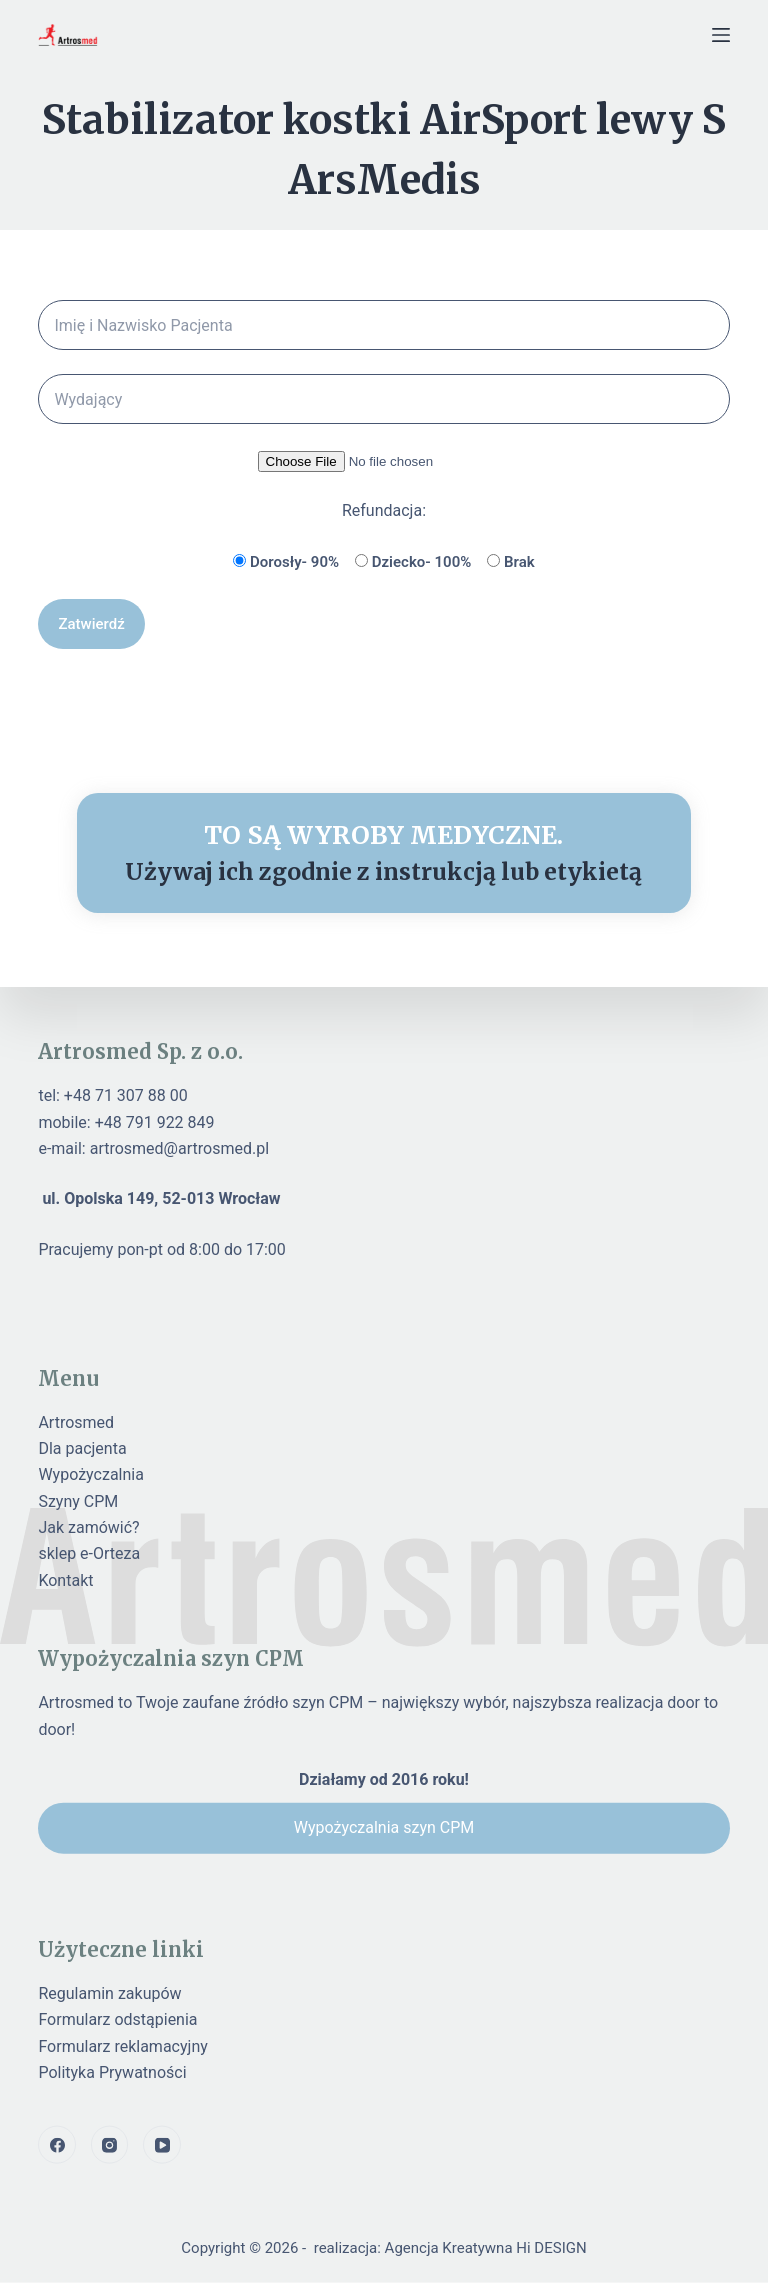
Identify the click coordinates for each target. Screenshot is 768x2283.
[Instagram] (110, 2145)
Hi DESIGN (551, 2248)
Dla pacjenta (82, 1448)
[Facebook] (57, 2145)
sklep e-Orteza (89, 1553)
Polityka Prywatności (112, 2072)
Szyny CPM (78, 1500)
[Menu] (721, 35)
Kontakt (65, 1579)
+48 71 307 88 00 (126, 1095)
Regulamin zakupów (109, 1992)
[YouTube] (162, 2145)
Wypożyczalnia (91, 1474)
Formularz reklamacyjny (122, 2045)
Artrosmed (76, 1421)
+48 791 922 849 (155, 1121)
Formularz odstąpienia (117, 2019)
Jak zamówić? (88, 1527)
